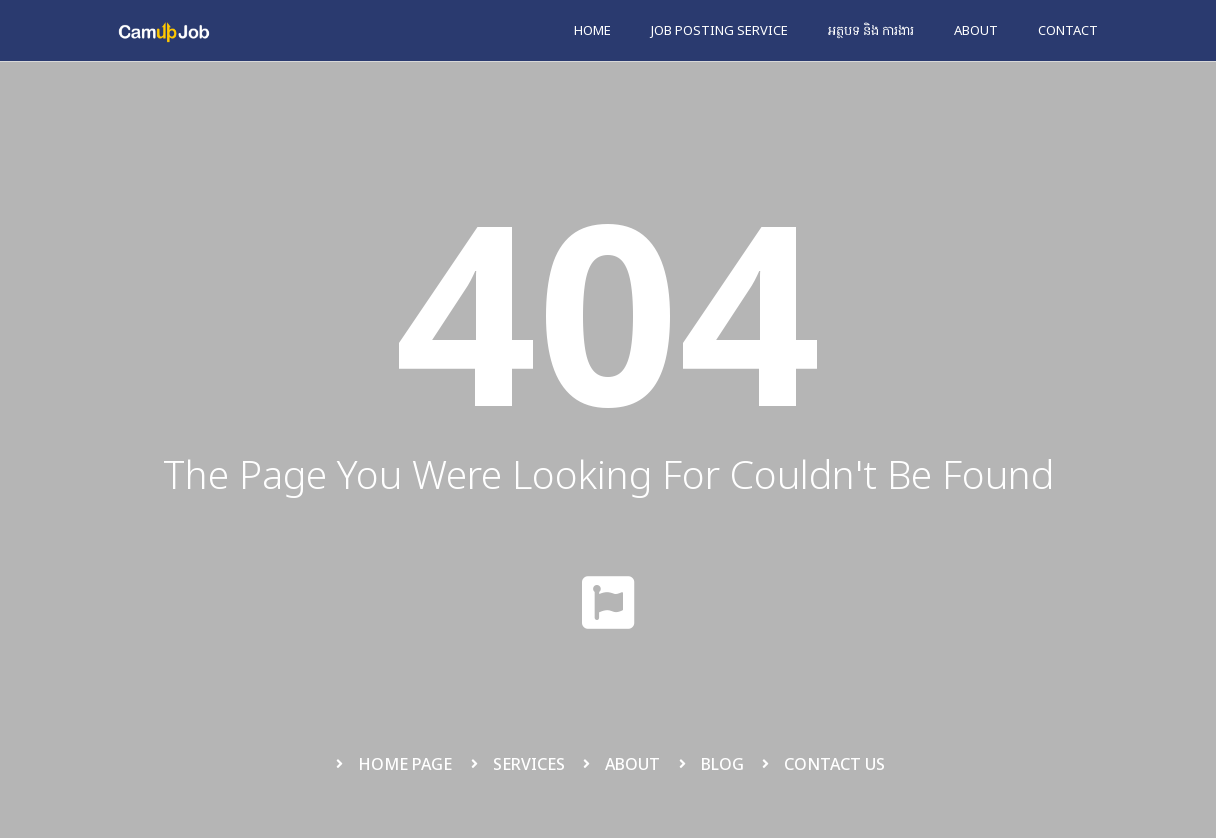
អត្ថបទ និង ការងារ (871, 30)
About (976, 30)
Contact (1068, 30)
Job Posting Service (719, 30)
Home (592, 30)
